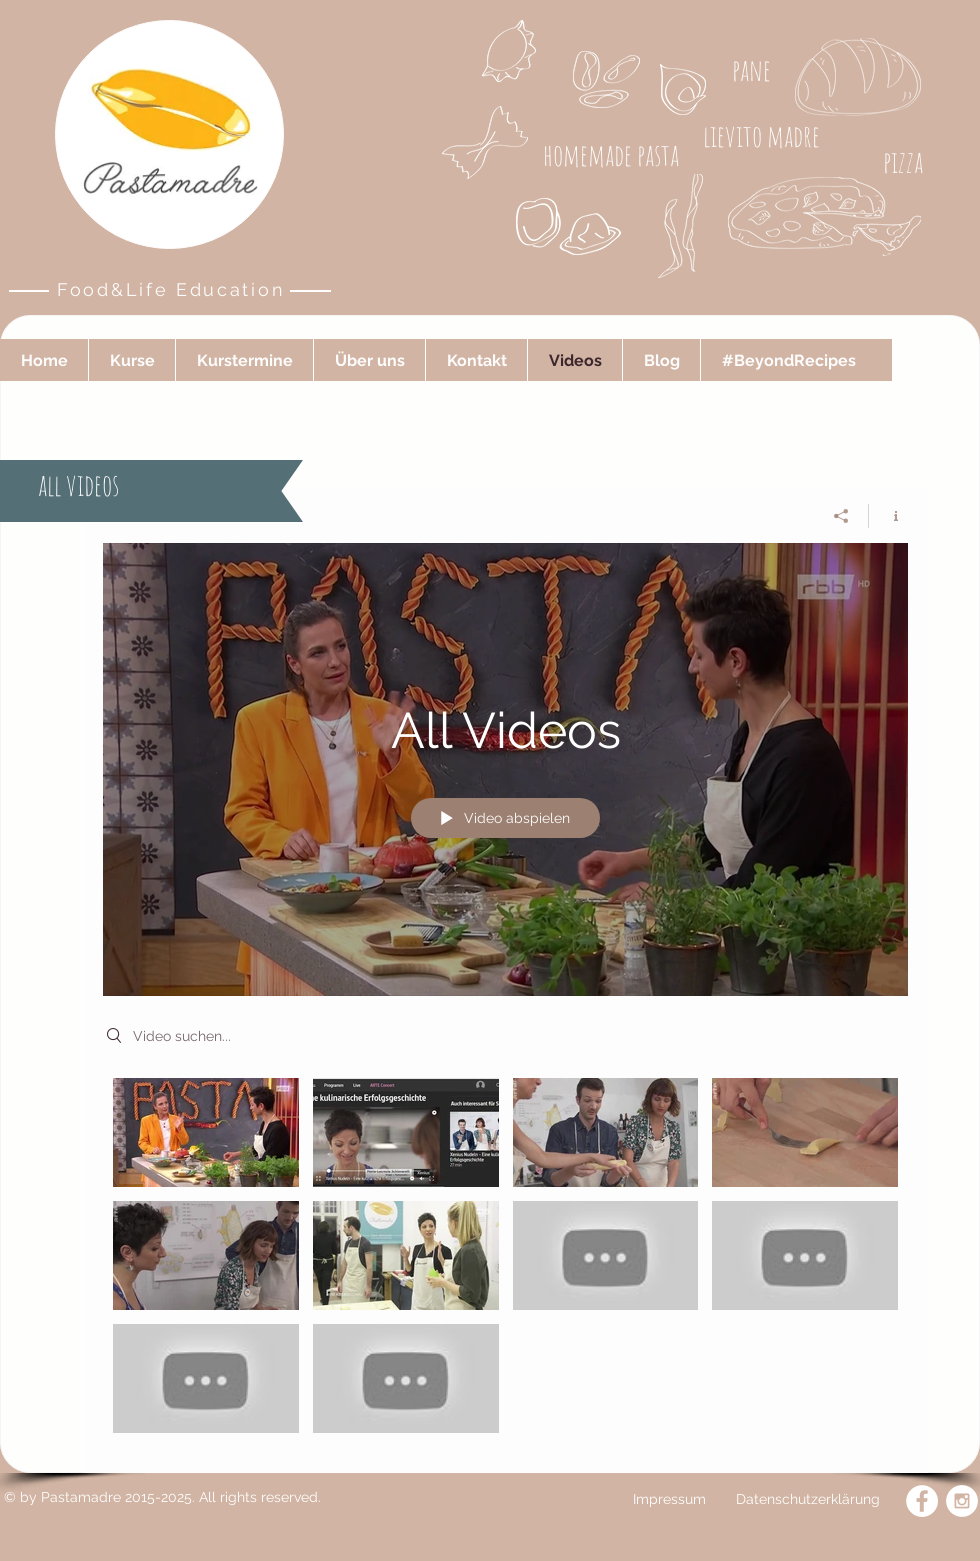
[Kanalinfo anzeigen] (888, 516)
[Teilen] (841, 516)
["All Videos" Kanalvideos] (505, 1260)
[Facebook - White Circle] (922, 1501)
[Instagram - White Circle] (962, 1501)
